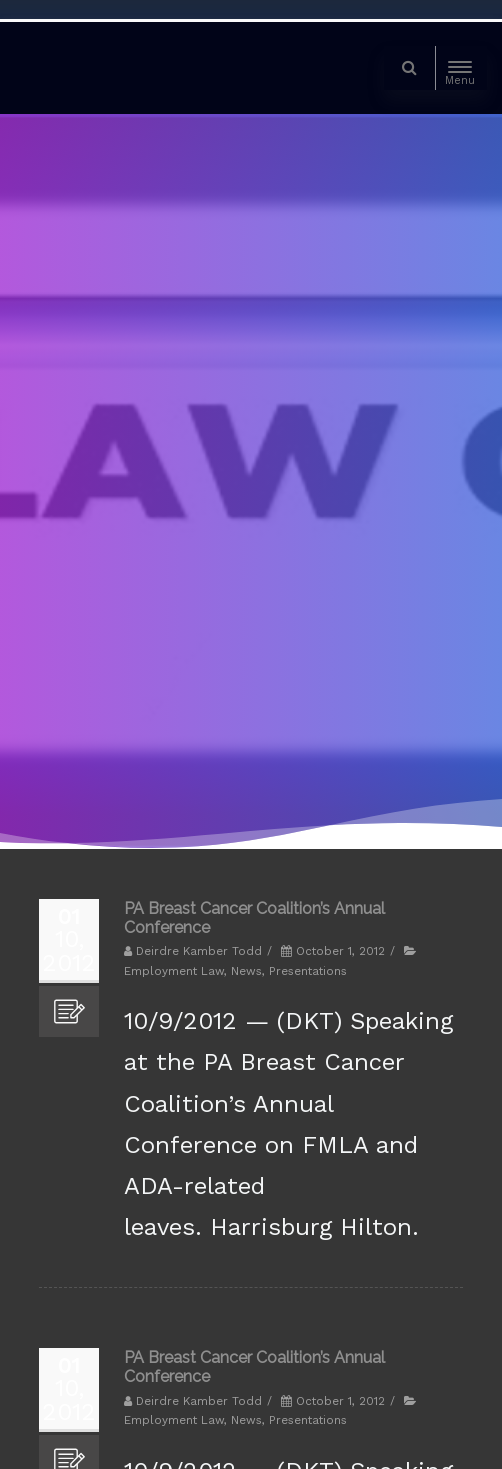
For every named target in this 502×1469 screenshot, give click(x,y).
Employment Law (174, 971)
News (246, 971)
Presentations (308, 971)
